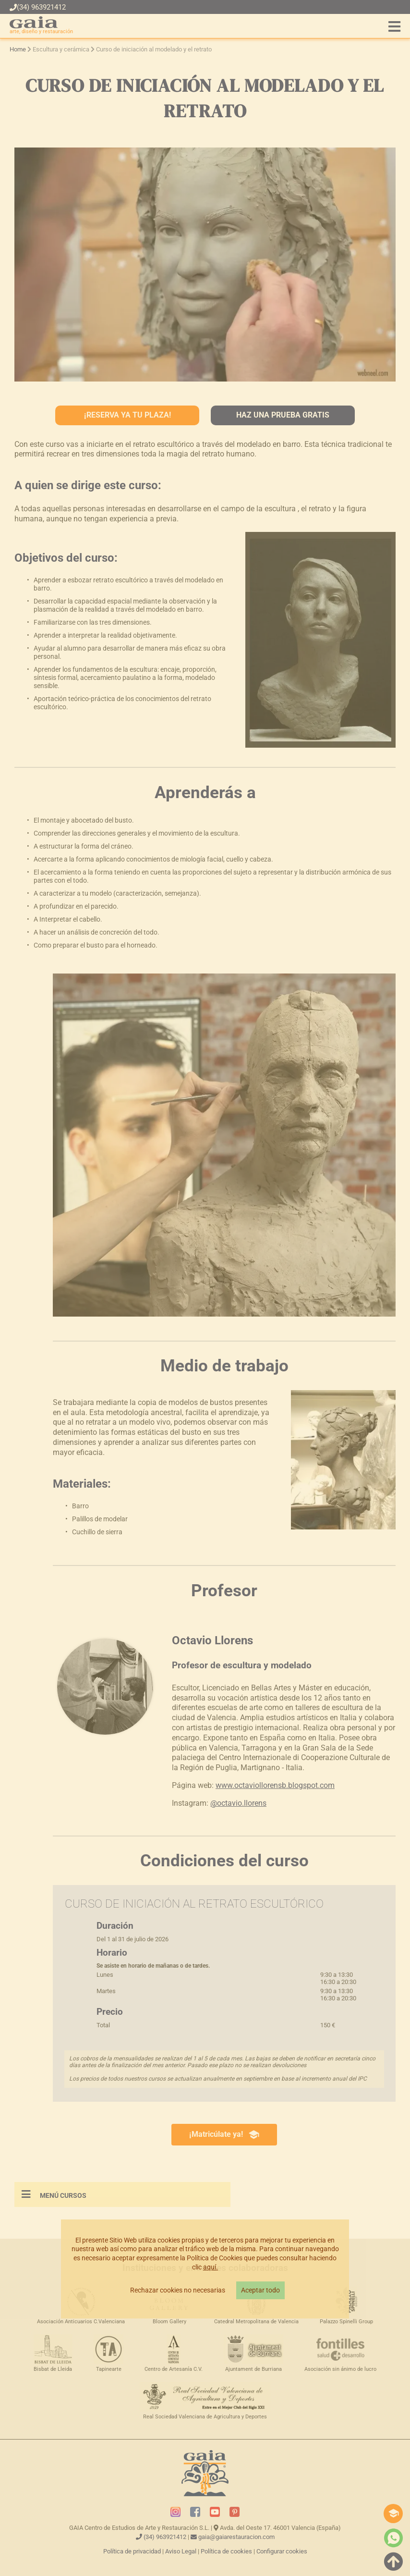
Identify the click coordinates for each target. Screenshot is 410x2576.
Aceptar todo (260, 2290)
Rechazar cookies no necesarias (177, 2290)
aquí (209, 2267)
